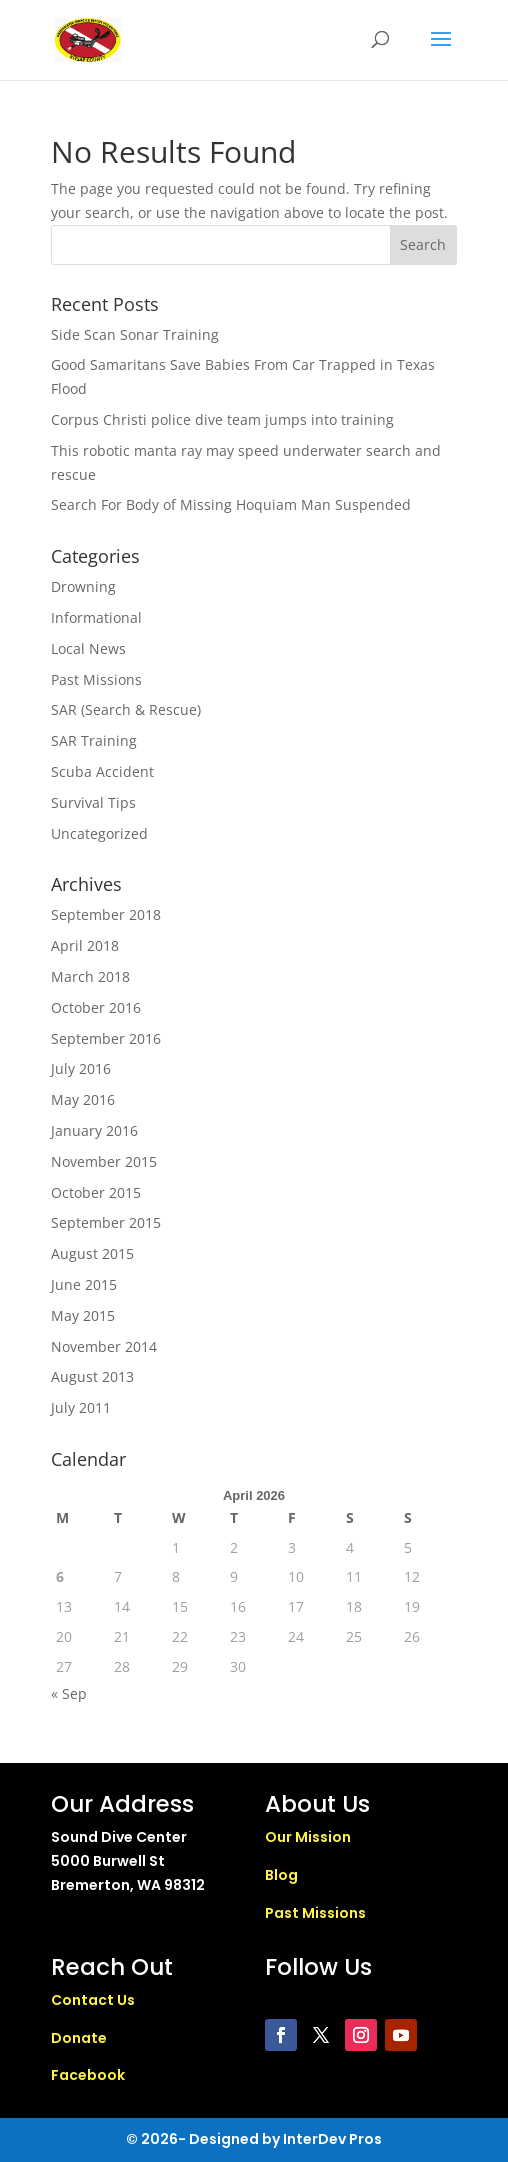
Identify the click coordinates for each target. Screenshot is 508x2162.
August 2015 (92, 1253)
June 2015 (84, 1284)
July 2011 (81, 1407)
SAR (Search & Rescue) (126, 709)
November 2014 (104, 1346)
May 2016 (83, 1099)
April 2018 (85, 945)
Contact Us (93, 2000)
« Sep (69, 1693)
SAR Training (94, 740)
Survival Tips (93, 802)
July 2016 (81, 1068)
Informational (96, 617)
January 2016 (94, 1130)
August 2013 (92, 1376)
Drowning (83, 586)
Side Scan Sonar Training (135, 334)
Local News (88, 648)
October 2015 (96, 1192)
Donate (79, 2038)
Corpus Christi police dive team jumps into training (222, 419)
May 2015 (83, 1315)
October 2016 (96, 1007)
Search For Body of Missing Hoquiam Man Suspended (231, 504)
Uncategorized (99, 833)
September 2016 (106, 1038)
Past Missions (96, 679)
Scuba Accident (102, 771)
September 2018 (106, 914)
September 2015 (106, 1222)
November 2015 (104, 1161)
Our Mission (308, 1837)
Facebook (88, 2075)
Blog (281, 1875)
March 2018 (90, 976)
